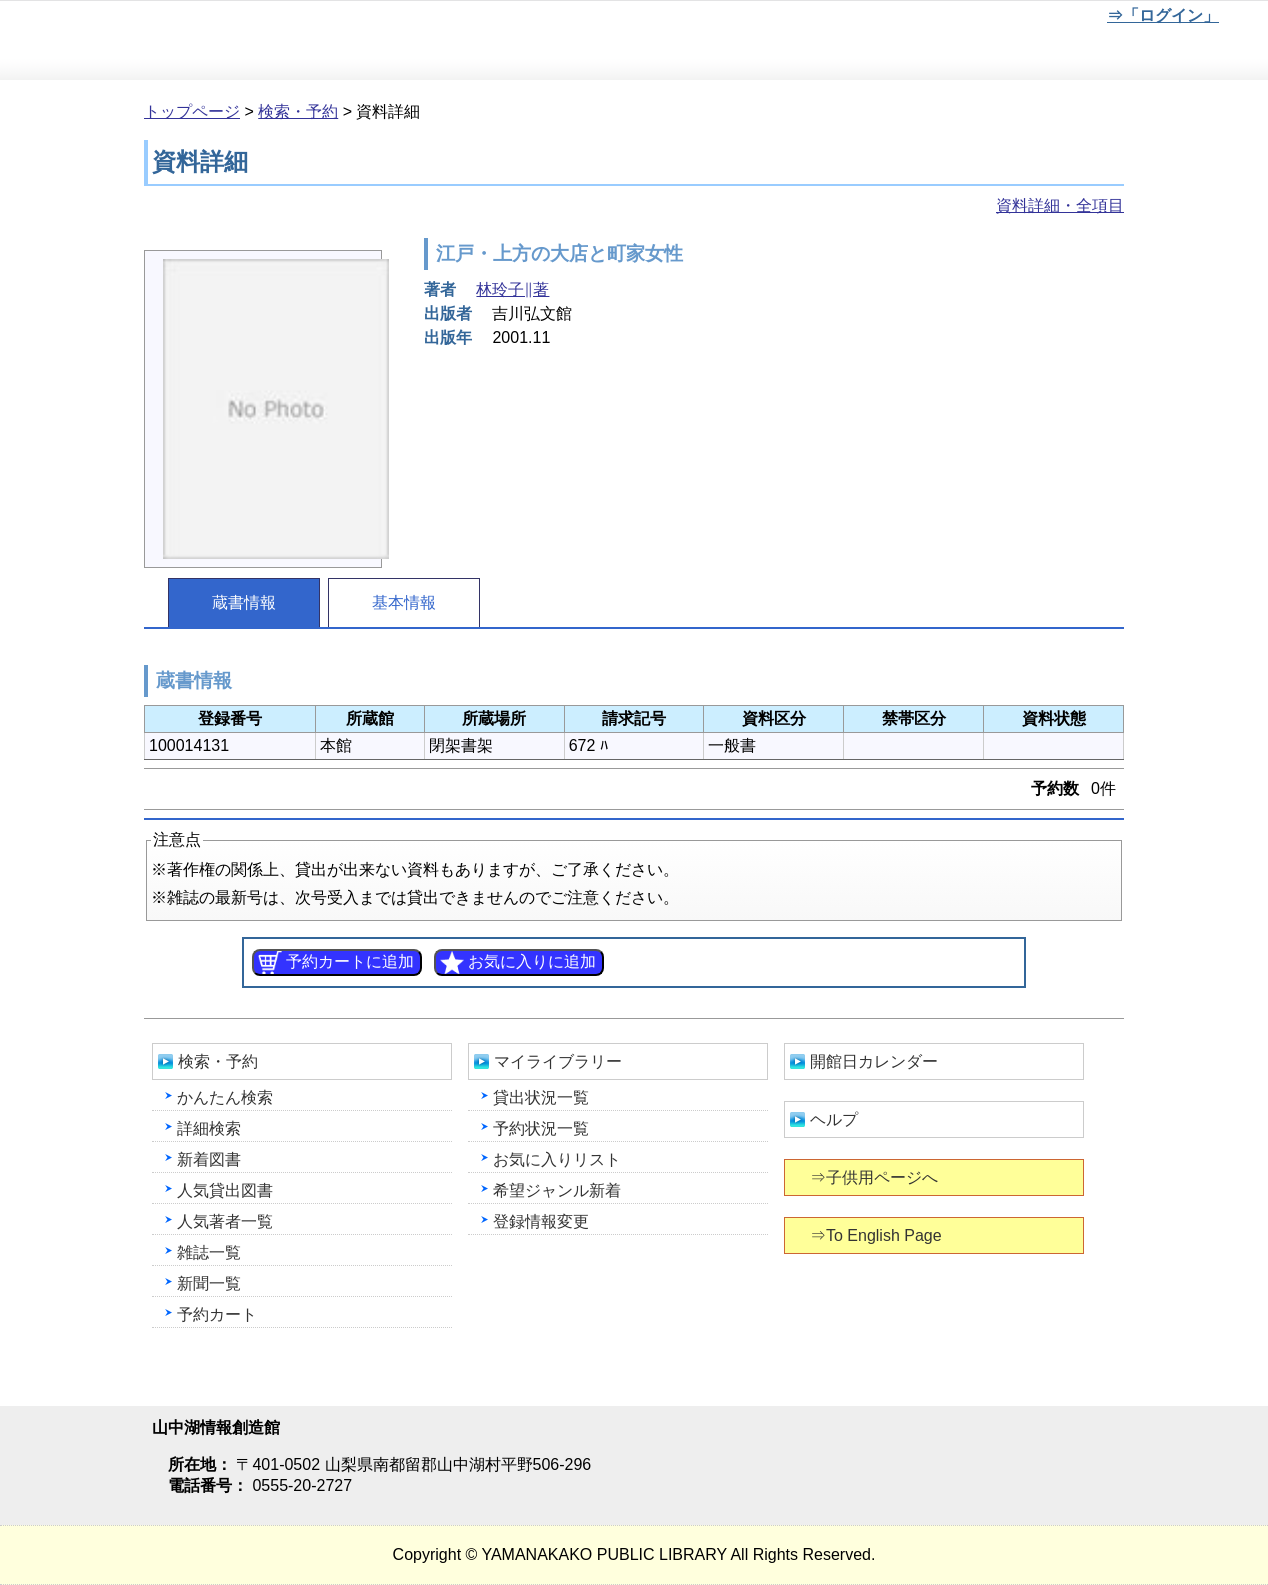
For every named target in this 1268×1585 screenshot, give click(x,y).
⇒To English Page (877, 1235)
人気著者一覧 (225, 1221)
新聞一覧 (209, 1283)
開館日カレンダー (874, 1061)
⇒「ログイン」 (1162, 15)
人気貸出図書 (225, 1190)
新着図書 (209, 1159)
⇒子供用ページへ (875, 1177)
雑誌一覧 (209, 1252)
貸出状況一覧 (541, 1097)
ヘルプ (834, 1119)
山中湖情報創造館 (240, 41)
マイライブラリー (558, 1061)
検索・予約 (298, 111)
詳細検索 (209, 1128)
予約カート (217, 1314)
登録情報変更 (541, 1221)
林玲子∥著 (512, 289)
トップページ (192, 111)
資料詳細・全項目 (1060, 205)
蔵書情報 (244, 602)
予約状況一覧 (541, 1128)
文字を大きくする (1029, 19)
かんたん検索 (225, 1097)
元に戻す (963, 19)
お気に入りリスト (557, 1159)
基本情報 (404, 602)
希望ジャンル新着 (557, 1190)
